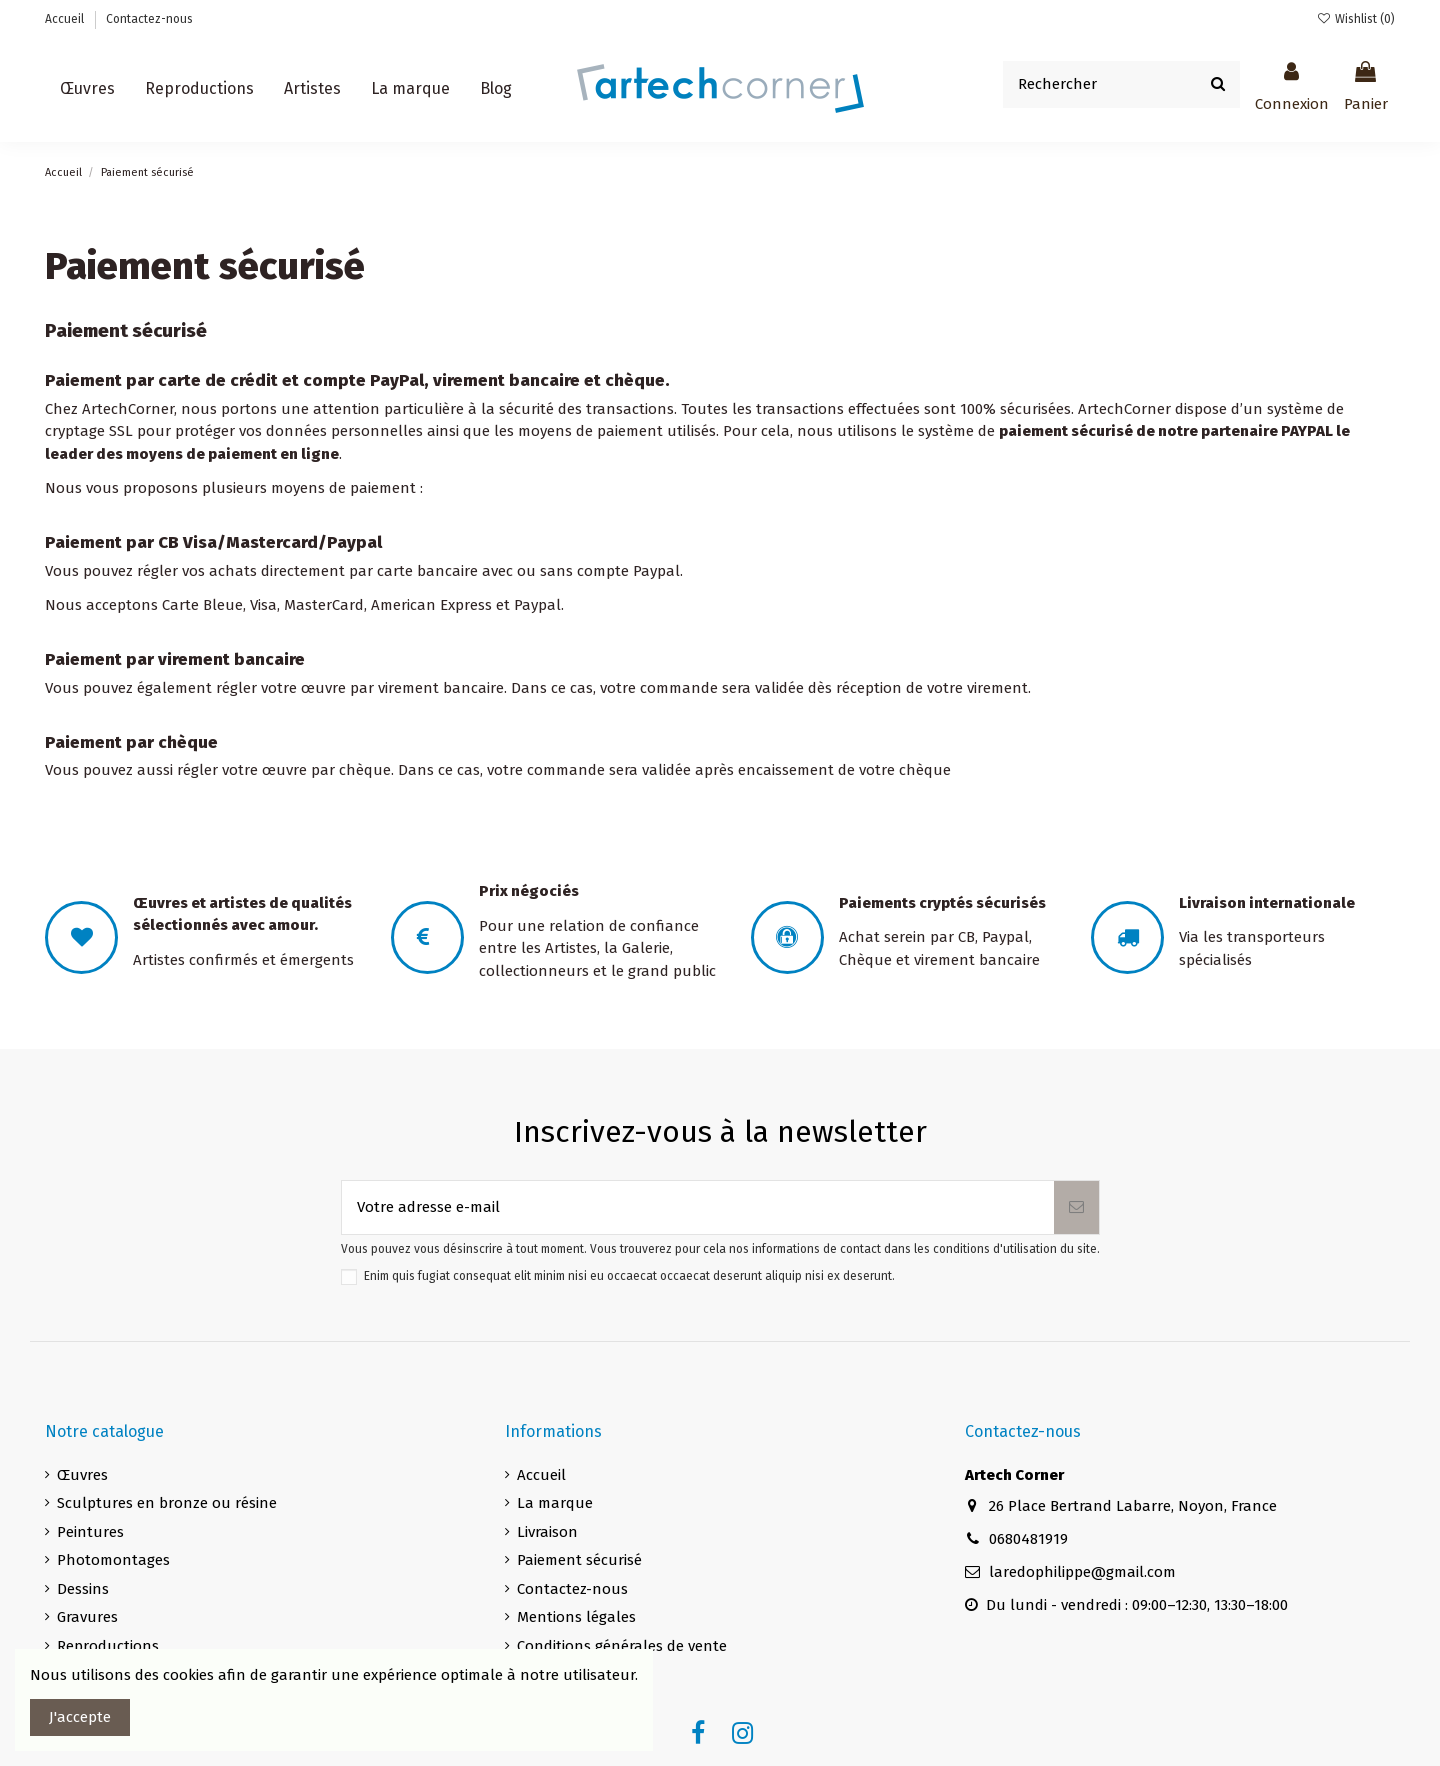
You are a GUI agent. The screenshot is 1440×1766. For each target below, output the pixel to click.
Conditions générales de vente (622, 1646)
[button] (312, 89)
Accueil (66, 19)
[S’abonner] (1076, 1207)
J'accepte (80, 1717)
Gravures (87, 1617)
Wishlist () (1356, 19)
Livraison (547, 1532)
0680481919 (1028, 1539)
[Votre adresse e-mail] (698, 1207)
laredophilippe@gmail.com (1082, 1572)
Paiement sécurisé (579, 1560)
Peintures (90, 1532)
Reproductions (108, 1646)
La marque (555, 1503)
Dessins (83, 1589)
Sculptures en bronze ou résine (167, 1503)
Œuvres (82, 1475)
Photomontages (113, 1560)
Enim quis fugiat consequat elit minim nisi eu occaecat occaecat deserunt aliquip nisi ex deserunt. (629, 1276)
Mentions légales (576, 1617)
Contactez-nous (149, 19)
